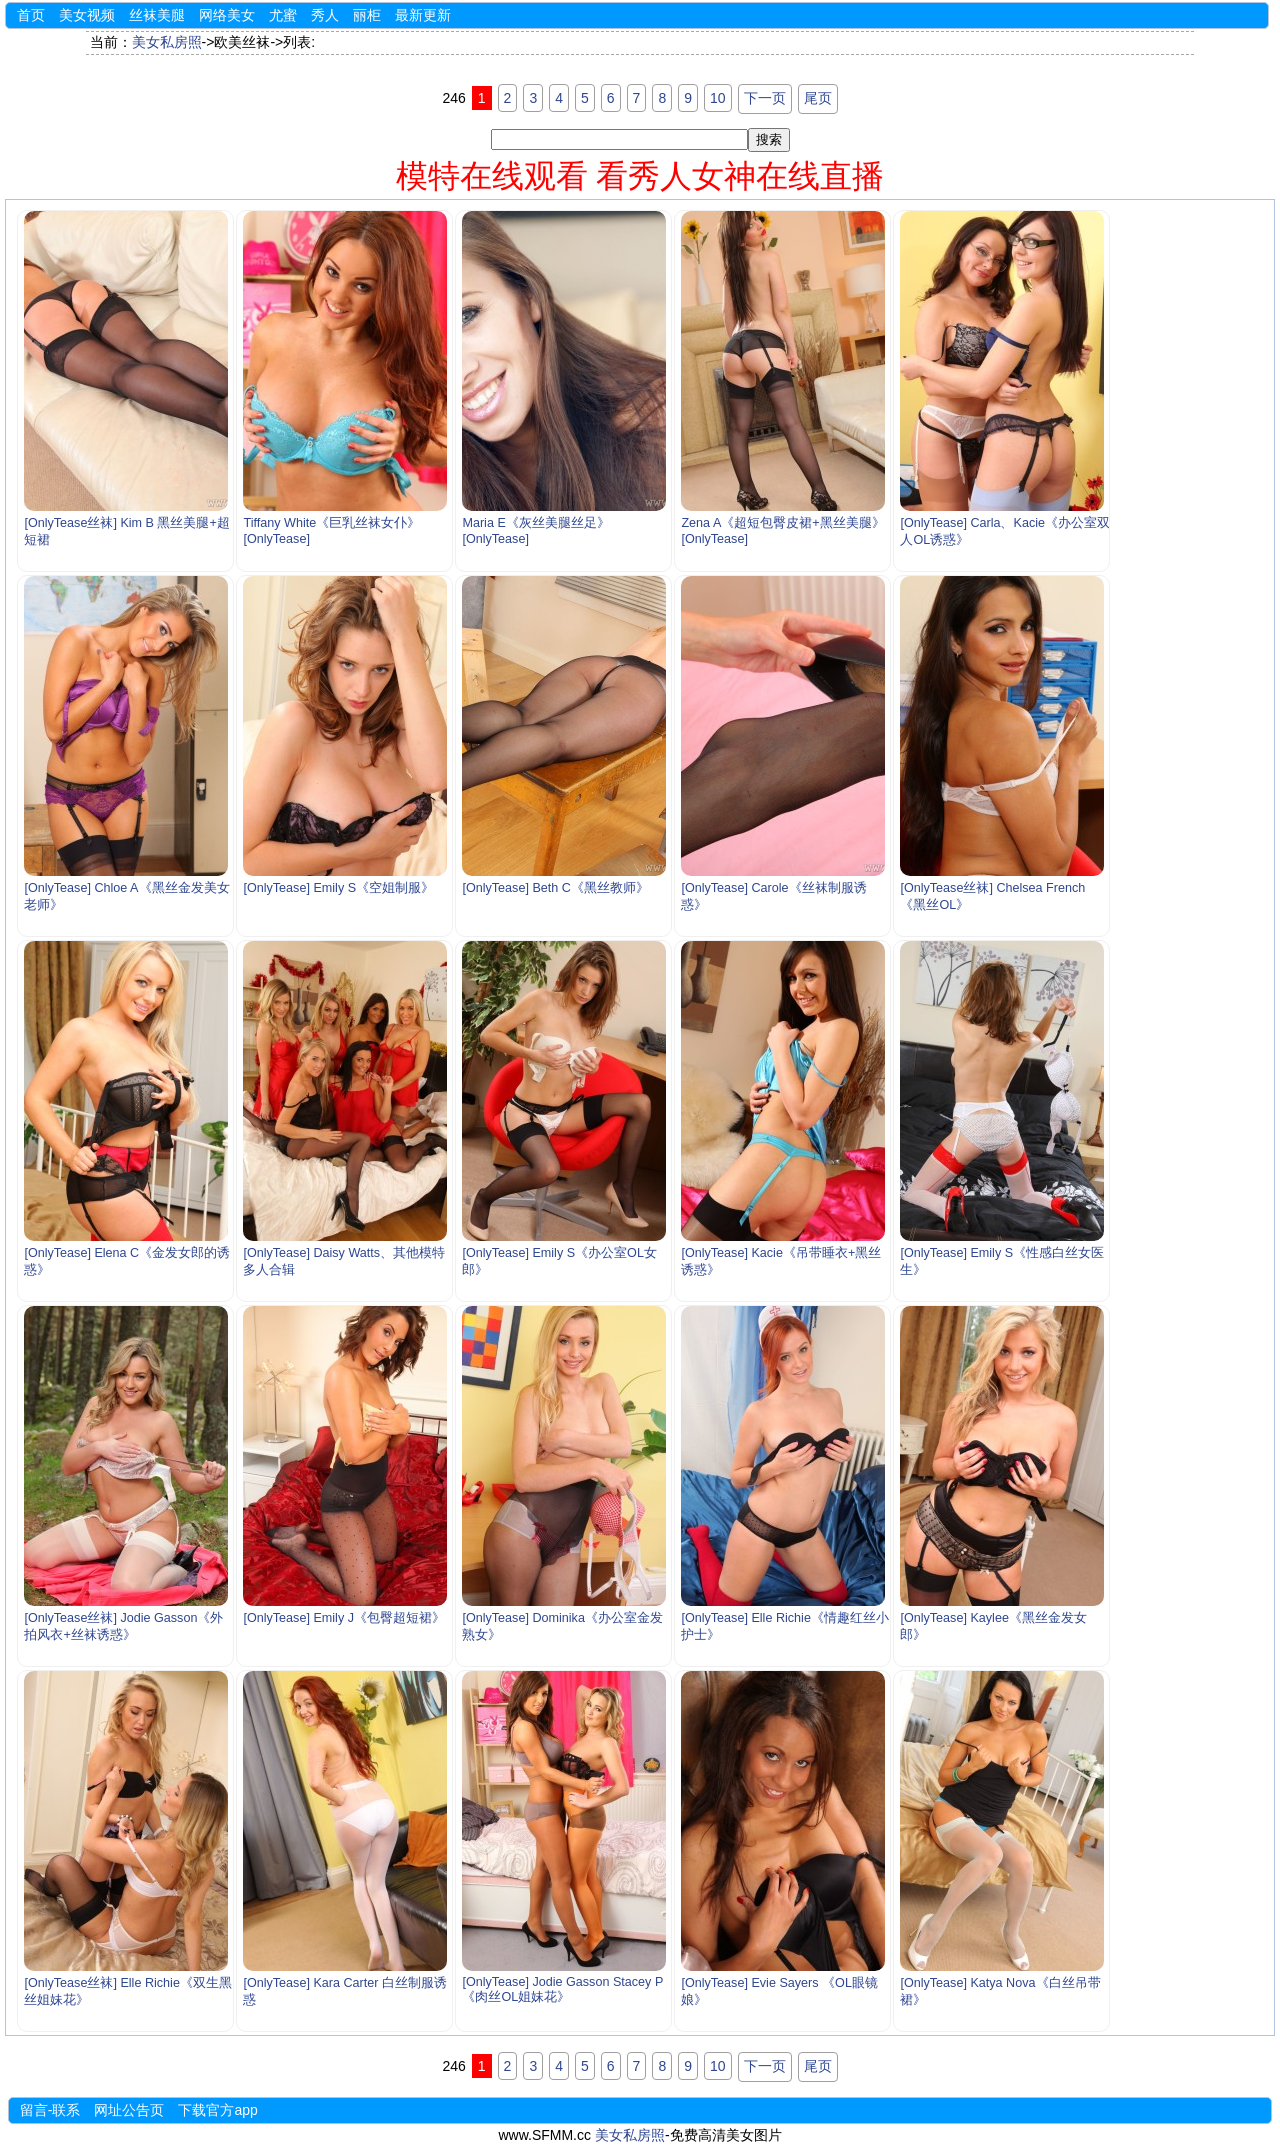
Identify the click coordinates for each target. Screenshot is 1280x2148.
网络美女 (227, 15)
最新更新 (423, 15)
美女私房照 (167, 42)
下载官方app (217, 2110)
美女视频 (87, 15)
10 (718, 98)
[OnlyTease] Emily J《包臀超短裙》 (344, 1618)
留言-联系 (50, 2110)
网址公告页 (129, 2110)
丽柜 (367, 15)
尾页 (818, 98)
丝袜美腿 (157, 15)
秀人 (325, 15)
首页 (31, 15)
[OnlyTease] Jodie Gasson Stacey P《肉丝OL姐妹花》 (562, 1989)
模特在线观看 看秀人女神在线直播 (640, 176)
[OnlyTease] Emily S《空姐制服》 (338, 888)
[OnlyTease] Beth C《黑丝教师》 (555, 888)
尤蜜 (283, 15)
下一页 (765, 98)
